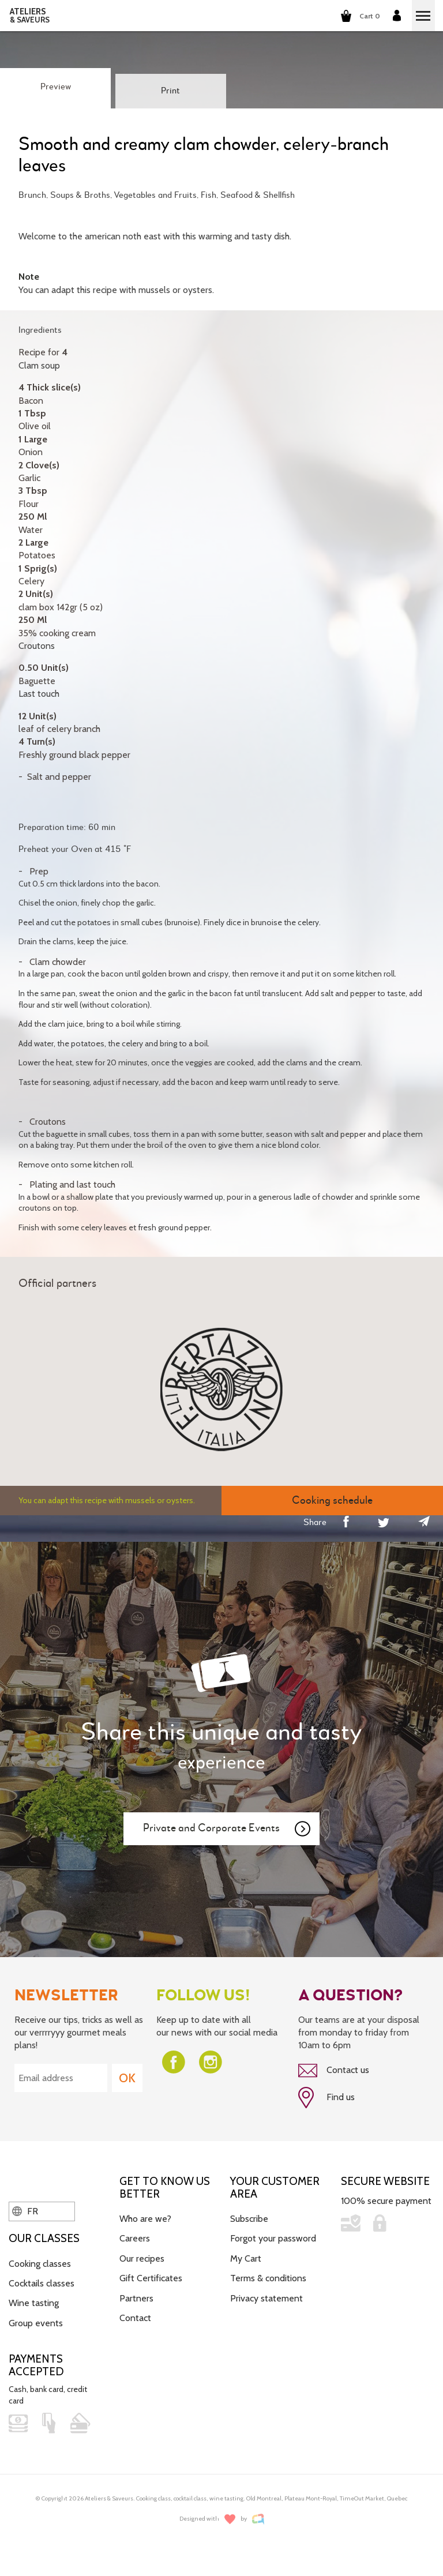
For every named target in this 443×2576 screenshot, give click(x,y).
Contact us (333, 2071)
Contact (135, 2317)
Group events (36, 2323)
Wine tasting (34, 2302)
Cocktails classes (41, 2283)
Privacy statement (266, 2298)
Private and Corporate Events (227, 1829)
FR (25, 2211)
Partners (136, 2298)
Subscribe (249, 2218)
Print (170, 91)
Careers (134, 2238)
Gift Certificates (150, 2278)
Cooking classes (40, 2263)
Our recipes (141, 2258)
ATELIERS (30, 15)
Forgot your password (273, 2238)
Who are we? (145, 2218)
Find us (326, 2098)
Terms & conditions (268, 2278)
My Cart (245, 2258)
